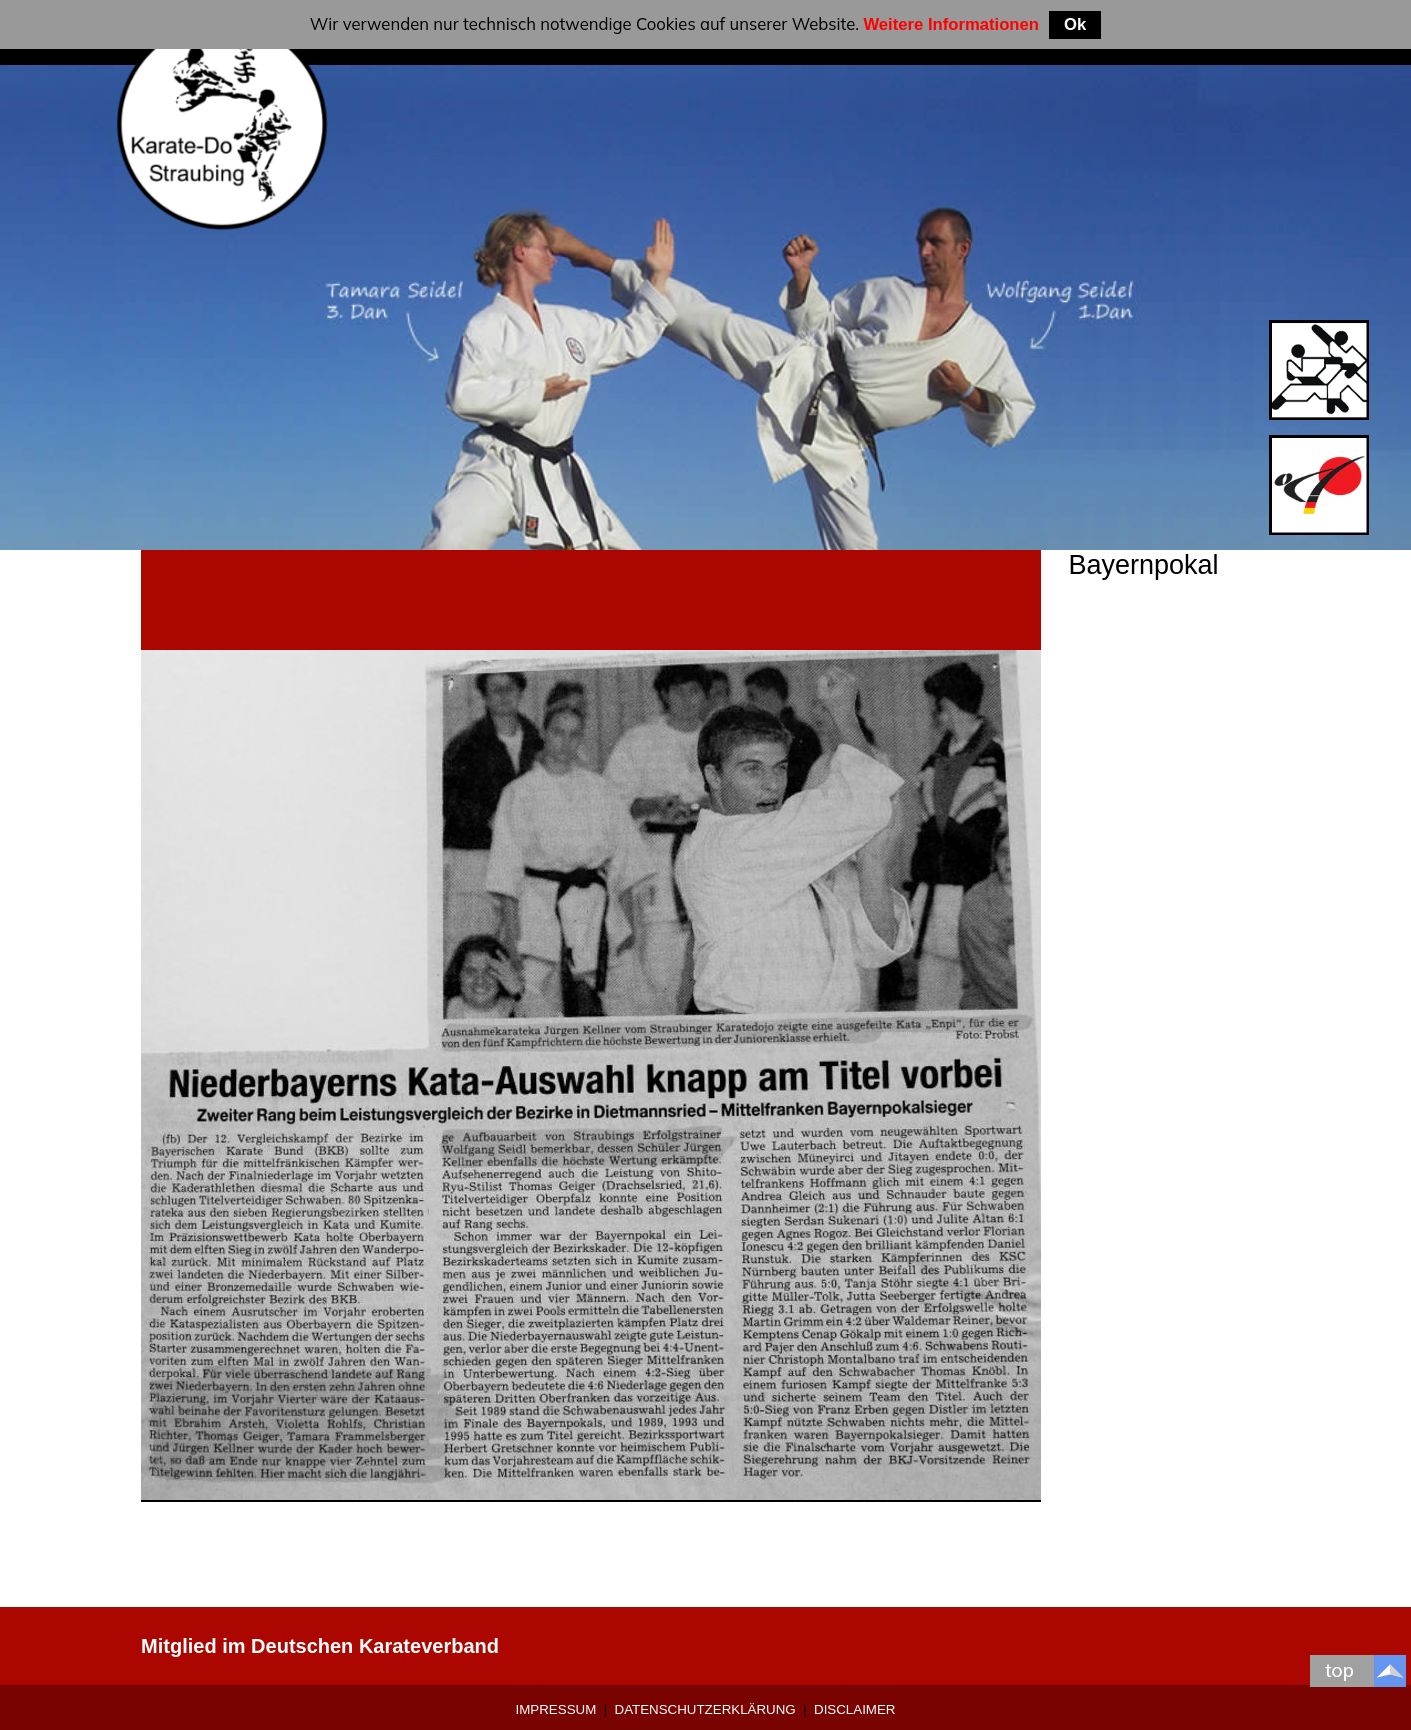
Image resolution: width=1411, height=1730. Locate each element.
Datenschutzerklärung (705, 1709)
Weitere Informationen (951, 24)
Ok (1075, 24)
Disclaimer (854, 1709)
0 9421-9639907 (901, 1646)
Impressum (556, 1709)
